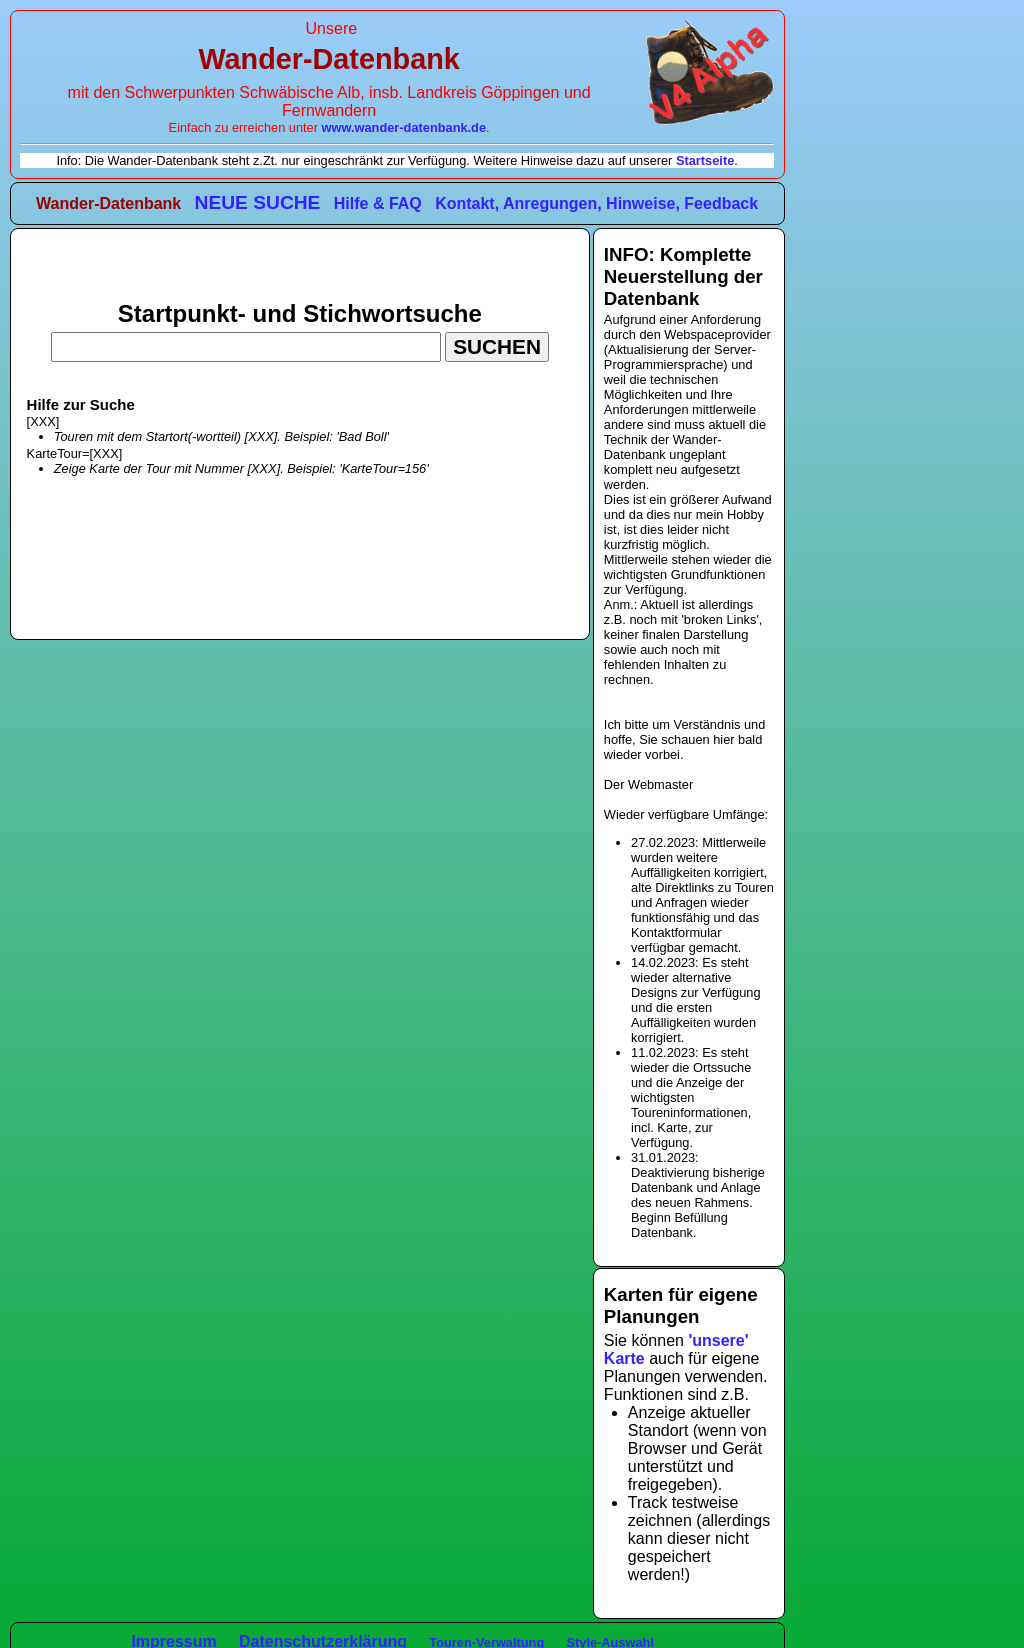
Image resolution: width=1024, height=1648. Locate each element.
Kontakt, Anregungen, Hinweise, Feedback (596, 203)
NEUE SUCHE (258, 202)
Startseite (705, 160)
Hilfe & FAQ (378, 203)
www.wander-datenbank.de (404, 127)
